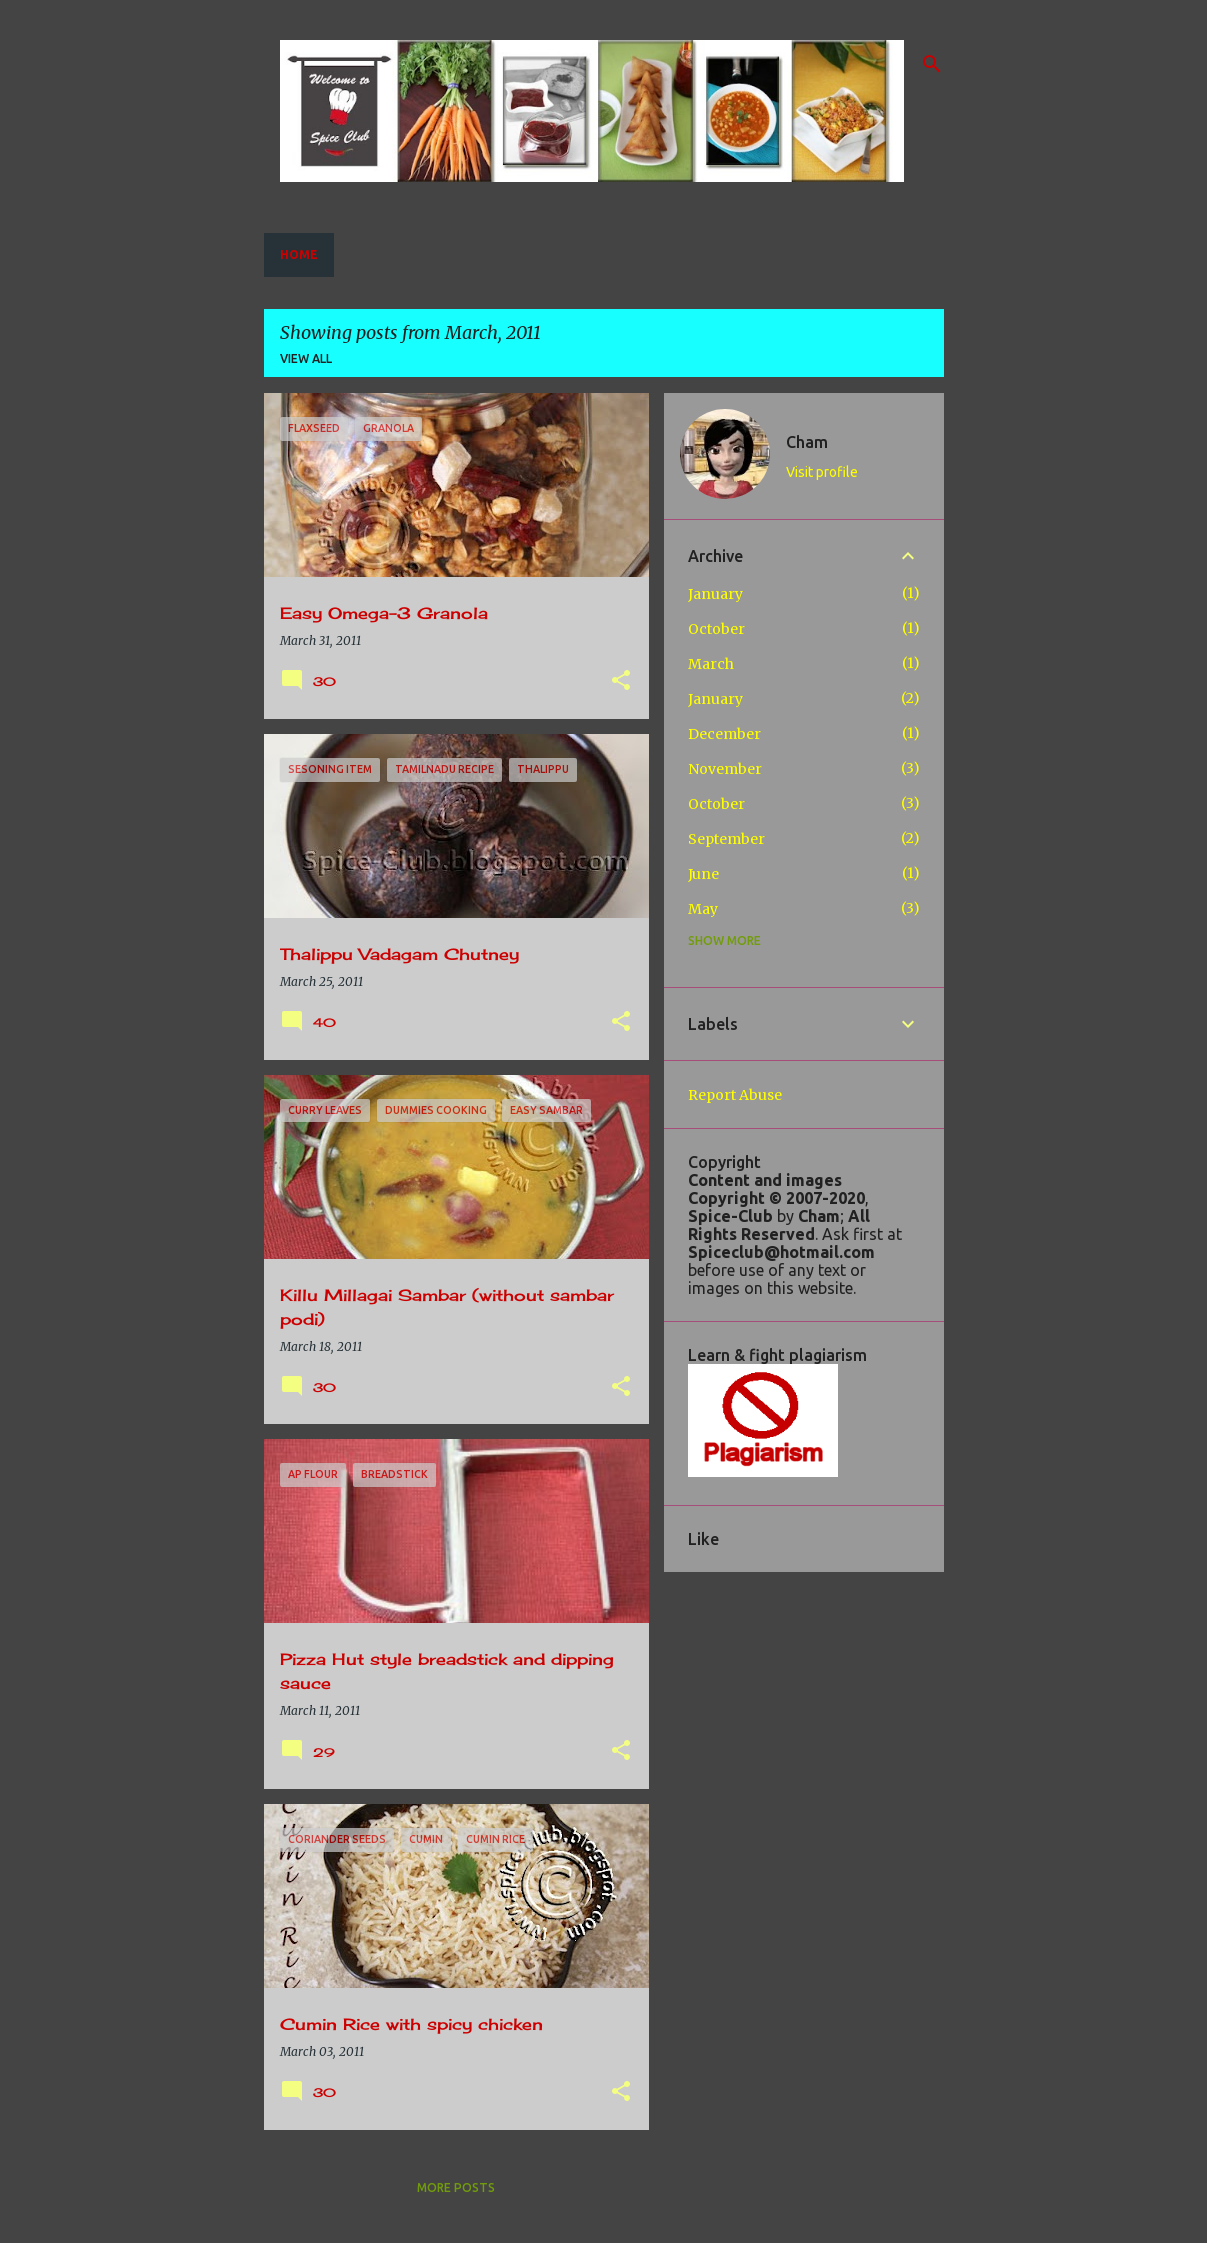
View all (306, 358)
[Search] (932, 64)
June (703, 874)
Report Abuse (735, 1095)
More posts (456, 2187)
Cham (807, 442)
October (716, 629)
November (725, 769)
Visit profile (822, 472)
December (724, 734)
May (703, 909)
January (715, 594)
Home (299, 254)
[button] (621, 681)
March (711, 664)
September (726, 839)
